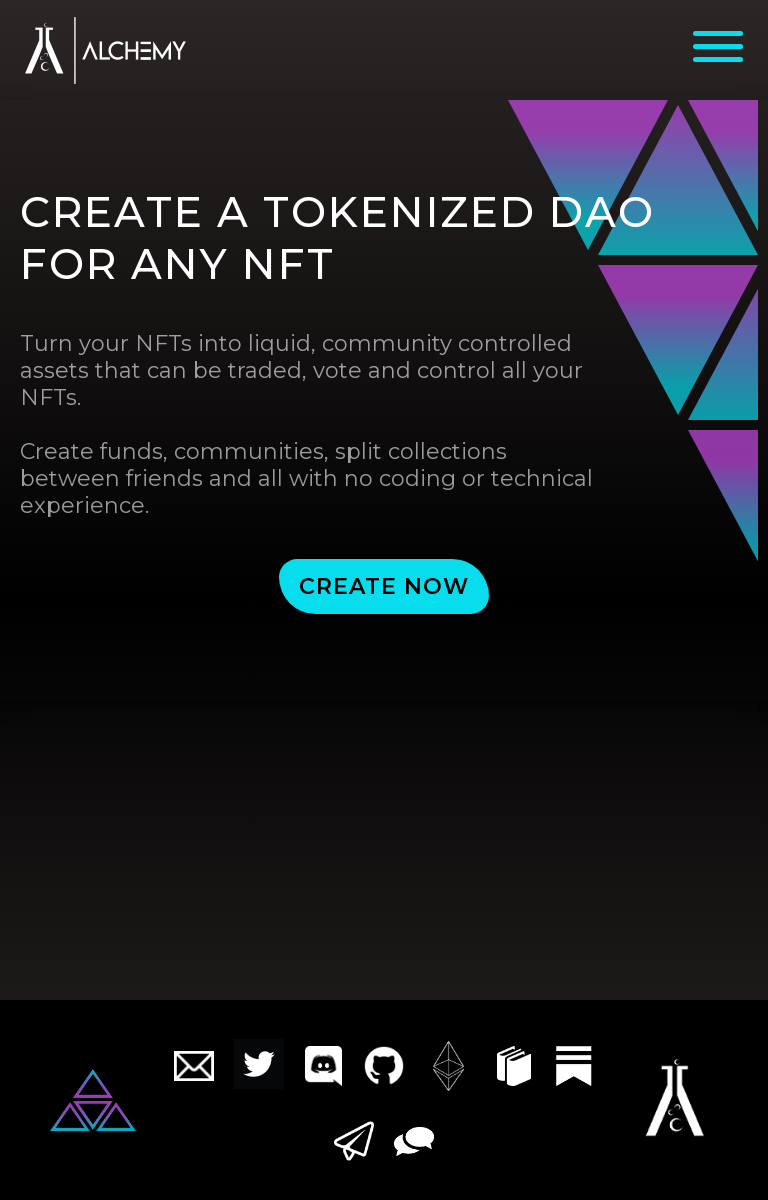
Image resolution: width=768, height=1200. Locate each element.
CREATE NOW (384, 586)
